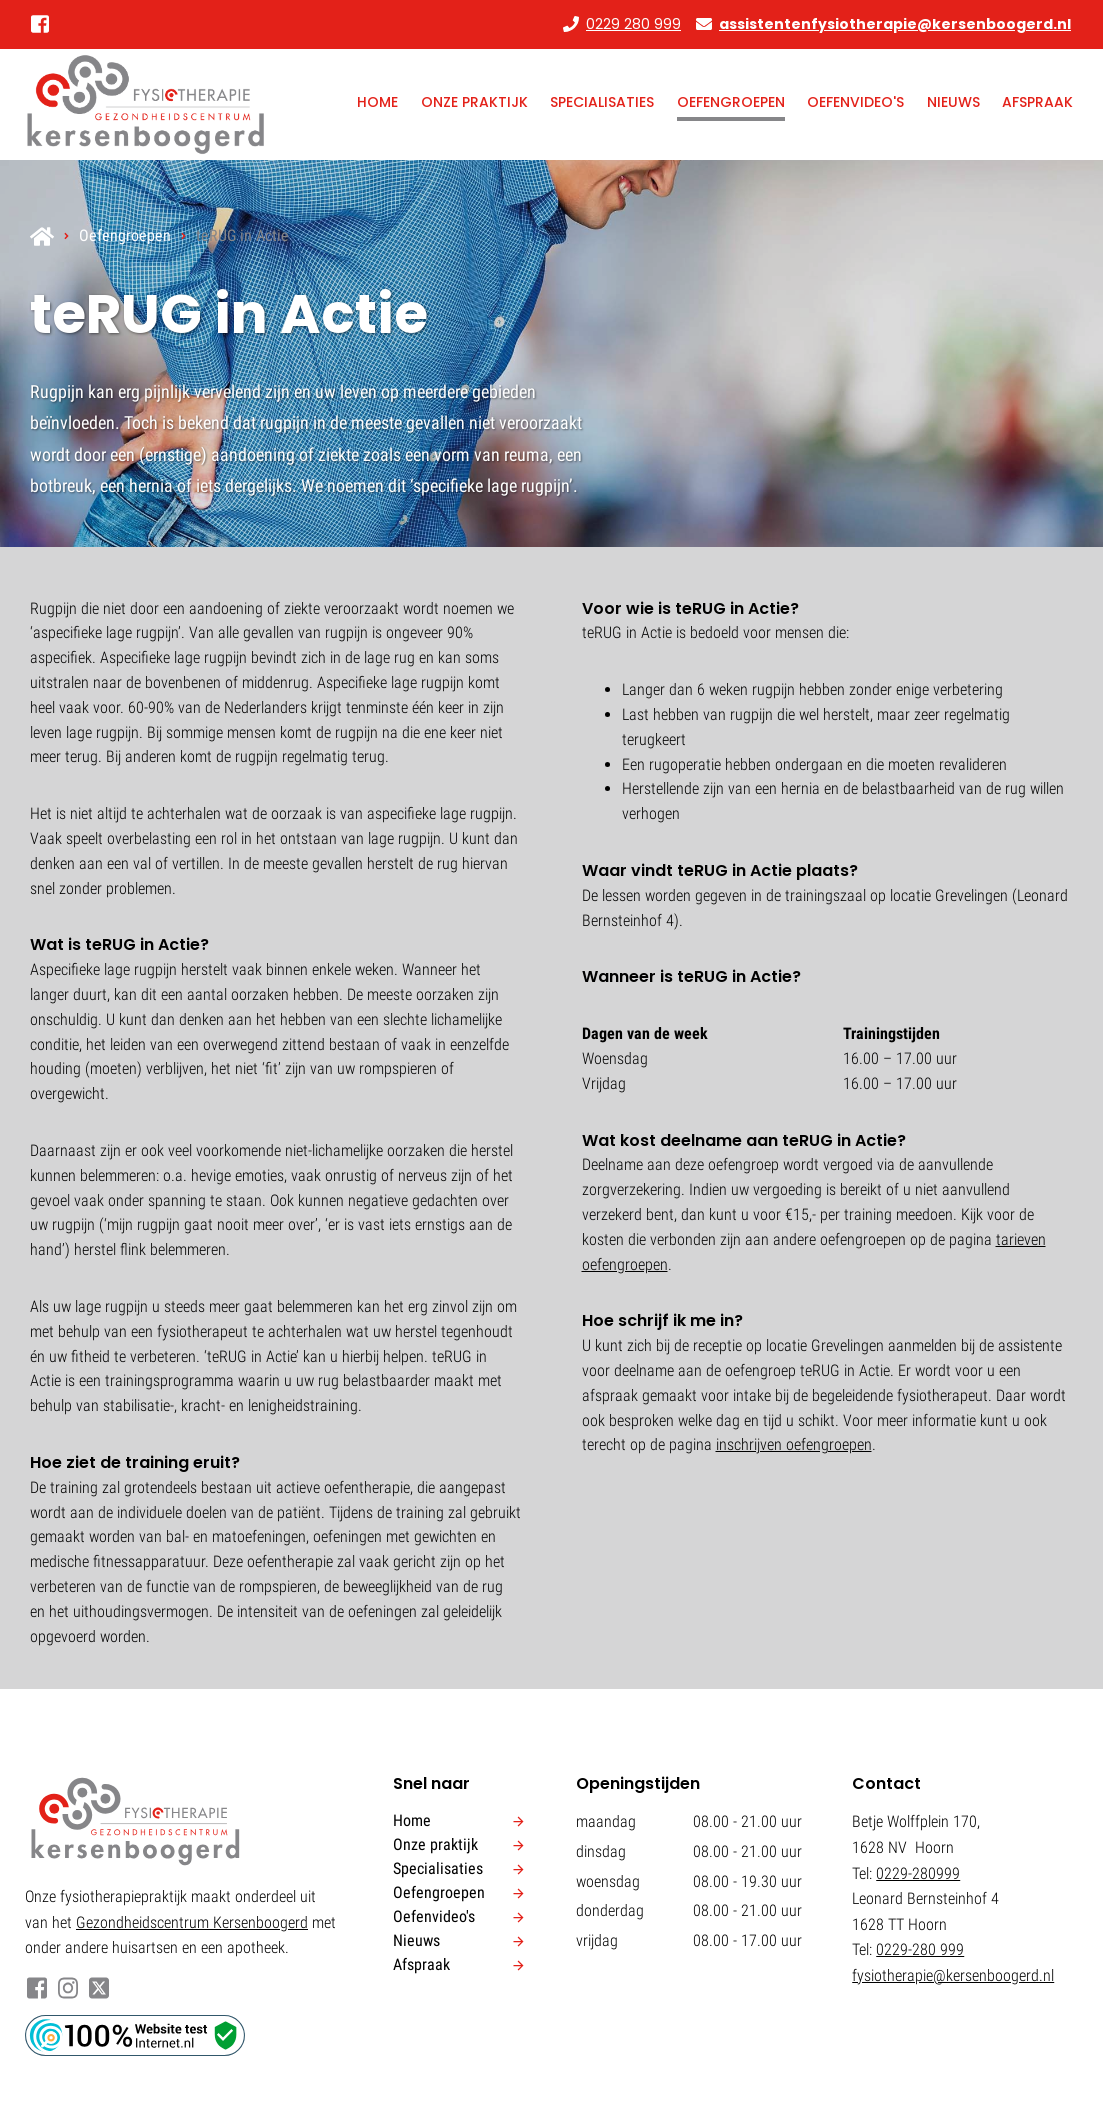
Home (377, 102)
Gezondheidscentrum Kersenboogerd (192, 1922)
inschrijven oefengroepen (794, 1444)
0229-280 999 (920, 1949)
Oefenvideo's (855, 102)
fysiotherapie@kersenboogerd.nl (953, 1975)
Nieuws (953, 102)
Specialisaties (602, 102)
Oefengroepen (731, 102)
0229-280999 (918, 1873)
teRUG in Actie (242, 235)
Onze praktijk (474, 102)
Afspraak (1037, 102)
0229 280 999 (633, 24)
